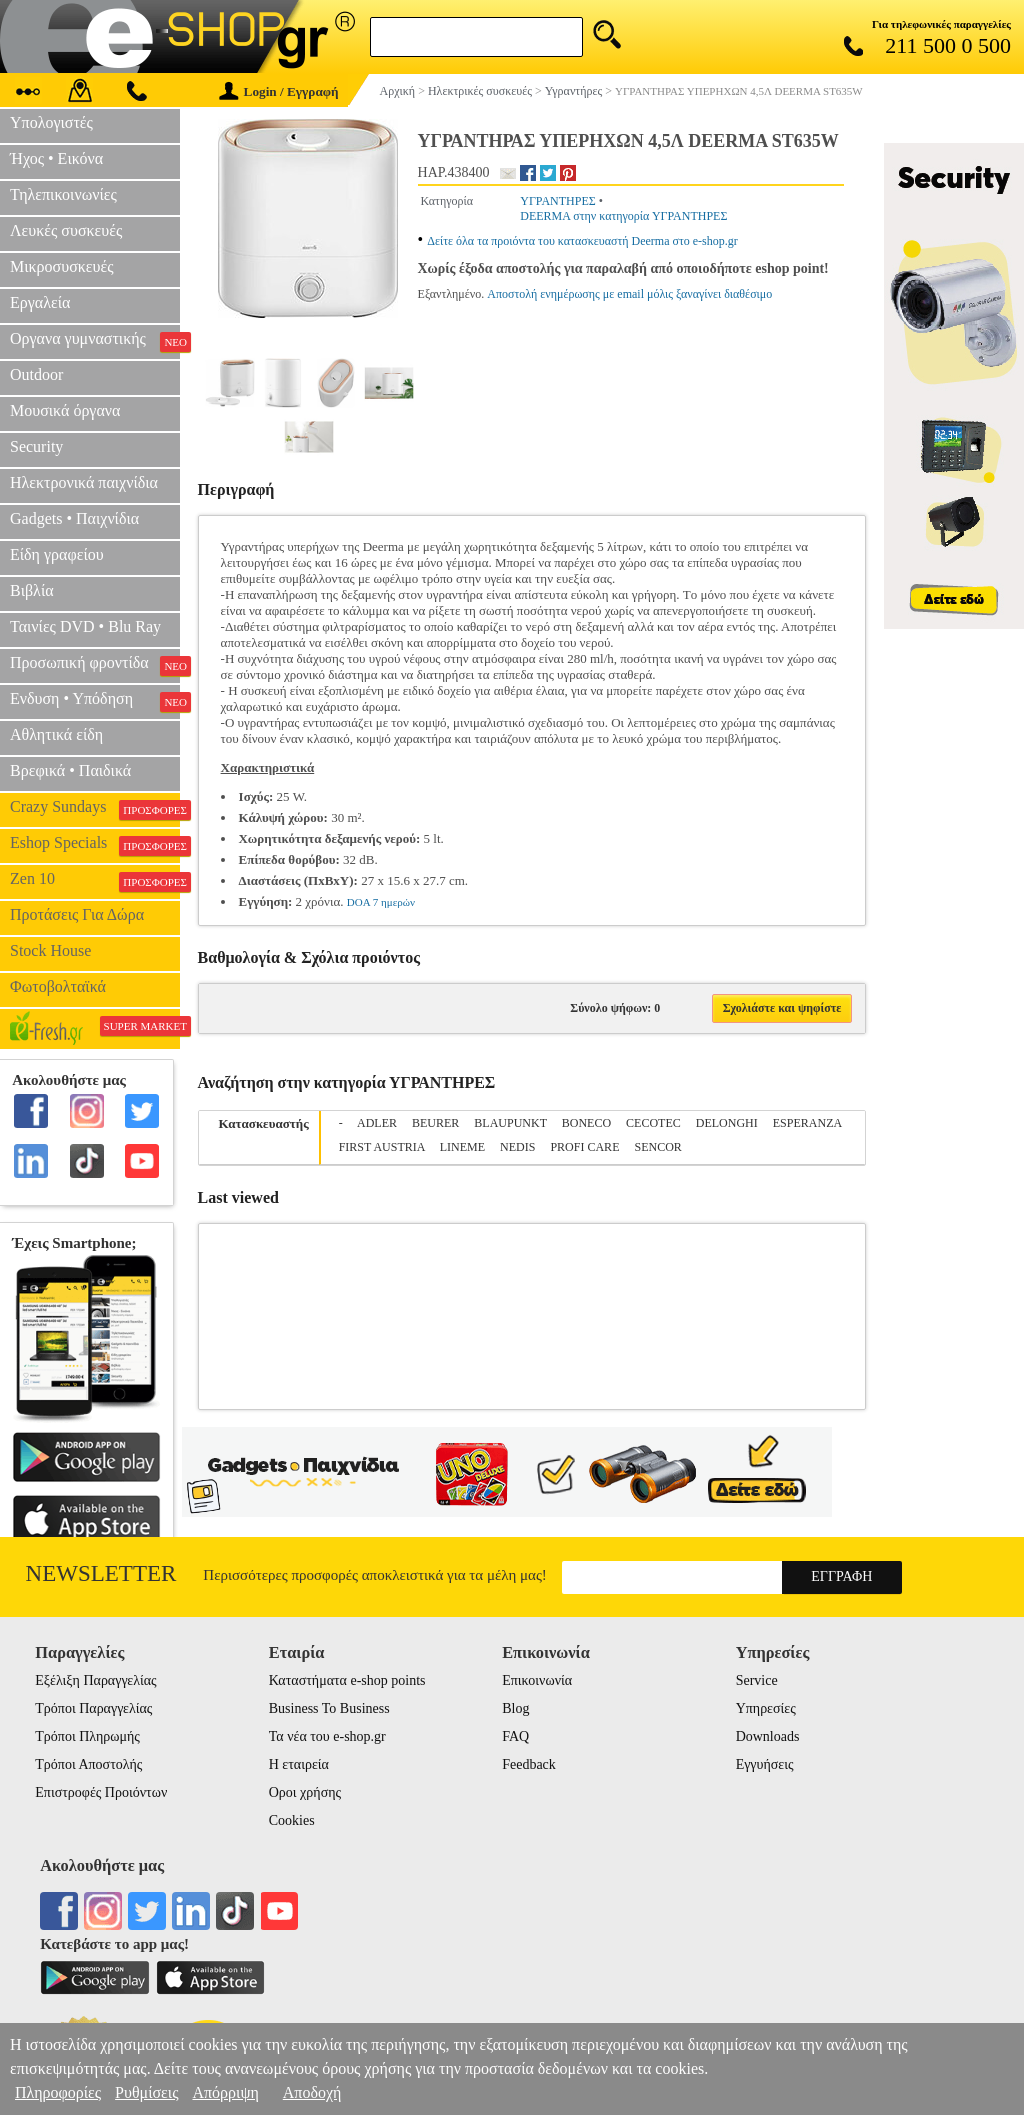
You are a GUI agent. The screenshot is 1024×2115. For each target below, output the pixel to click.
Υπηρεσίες (766, 1708)
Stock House (50, 950)
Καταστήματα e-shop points (347, 1680)
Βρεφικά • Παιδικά (70, 770)
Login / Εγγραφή (279, 91)
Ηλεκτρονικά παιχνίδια (84, 482)
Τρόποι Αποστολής (88, 1764)
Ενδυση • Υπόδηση (95, 701)
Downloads (768, 1736)
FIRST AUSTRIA (382, 1147)
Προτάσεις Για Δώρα (77, 914)
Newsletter (101, 1573)
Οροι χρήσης (305, 1792)
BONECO (586, 1123)
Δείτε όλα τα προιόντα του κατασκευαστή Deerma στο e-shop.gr (582, 241)
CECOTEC (653, 1123)
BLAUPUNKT (510, 1123)
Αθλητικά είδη (56, 734)
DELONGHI (727, 1123)
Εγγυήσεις (765, 1764)
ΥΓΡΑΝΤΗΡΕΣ (558, 201)
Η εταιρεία (299, 1764)
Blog (515, 1708)
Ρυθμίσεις (146, 2092)
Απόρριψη (225, 2092)
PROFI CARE (584, 1147)
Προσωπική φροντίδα (95, 665)
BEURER (435, 1123)
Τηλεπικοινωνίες (63, 194)
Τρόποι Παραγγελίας (93, 1708)
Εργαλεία (40, 302)
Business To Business (329, 1708)
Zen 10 (95, 881)
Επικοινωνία (537, 1680)
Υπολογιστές (51, 122)
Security (36, 446)
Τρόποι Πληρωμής (87, 1736)
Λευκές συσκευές (66, 230)
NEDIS (517, 1147)
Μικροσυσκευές (62, 266)
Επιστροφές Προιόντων (101, 1792)
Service (757, 1680)
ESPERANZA (807, 1123)
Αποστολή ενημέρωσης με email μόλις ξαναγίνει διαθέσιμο (629, 294)
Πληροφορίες (58, 2092)
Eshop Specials (95, 845)
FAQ (515, 1736)
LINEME (462, 1147)
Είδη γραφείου (57, 554)
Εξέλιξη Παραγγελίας (95, 1680)
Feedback (529, 1764)
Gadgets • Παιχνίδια (74, 518)
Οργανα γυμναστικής (95, 341)
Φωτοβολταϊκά (58, 986)
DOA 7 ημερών (381, 902)
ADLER (377, 1123)
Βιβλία (32, 590)
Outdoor (36, 374)
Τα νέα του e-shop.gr (327, 1736)
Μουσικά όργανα (65, 410)
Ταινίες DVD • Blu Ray (85, 626)
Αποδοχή (312, 2092)
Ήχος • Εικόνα (56, 158)
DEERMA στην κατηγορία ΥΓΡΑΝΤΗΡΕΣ (623, 216)
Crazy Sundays (95, 809)
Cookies (292, 1820)
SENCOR (657, 1147)
